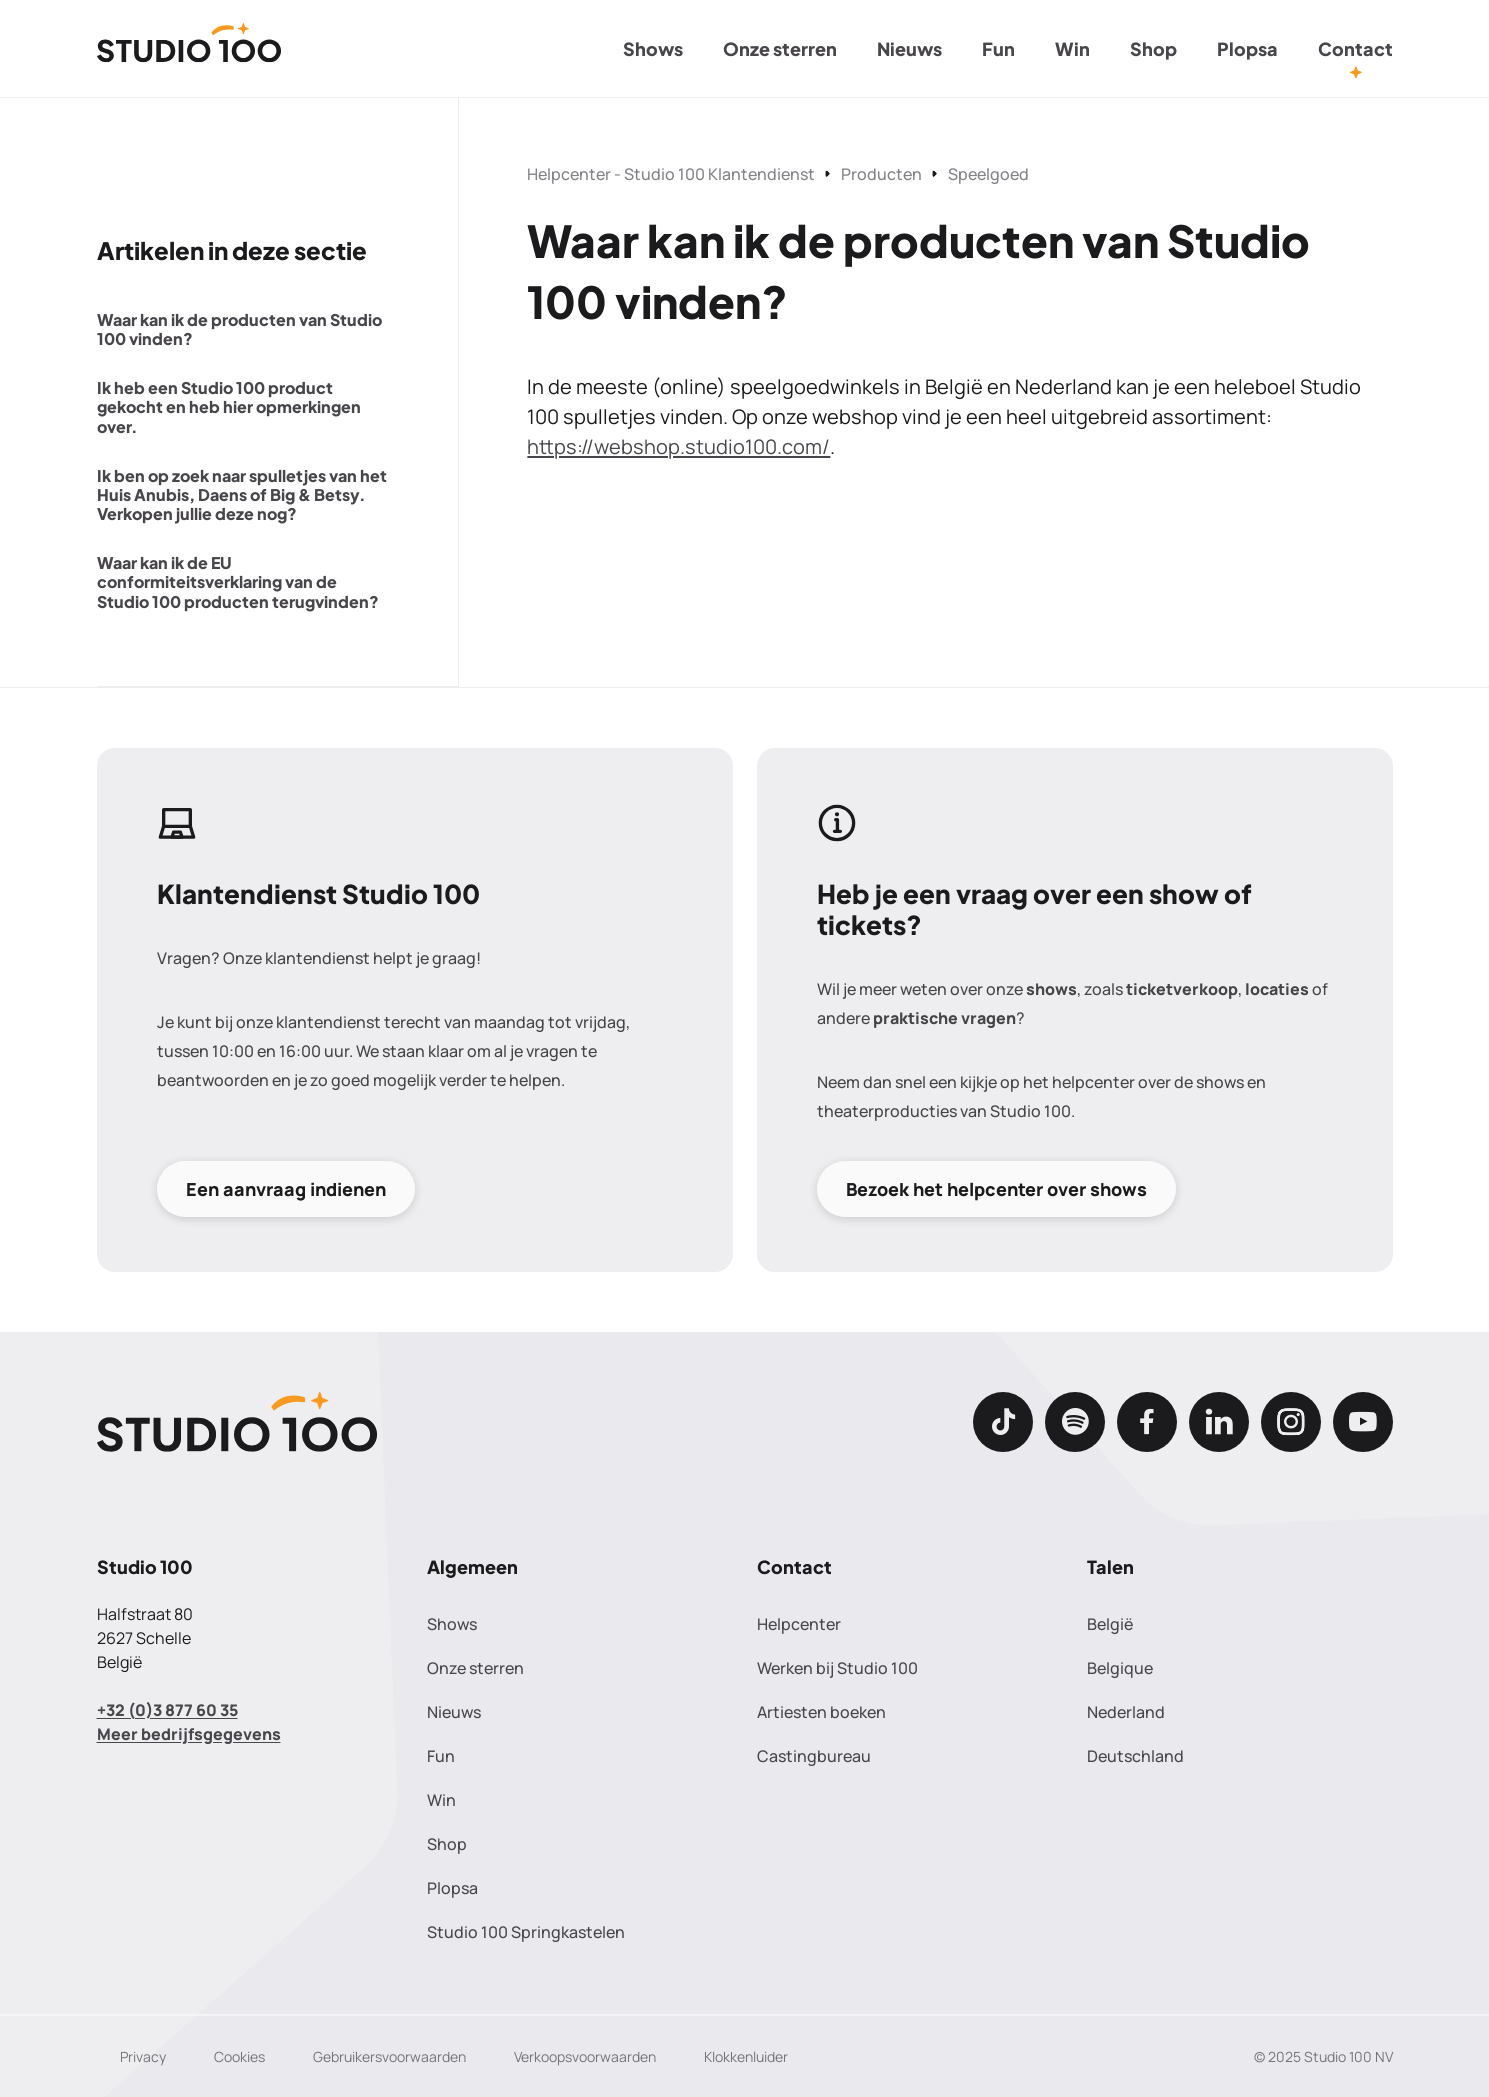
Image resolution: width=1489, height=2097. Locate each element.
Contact (1355, 48)
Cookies (239, 2056)
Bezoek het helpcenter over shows (996, 1188)
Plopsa (1247, 48)
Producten (881, 174)
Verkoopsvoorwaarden (585, 2056)
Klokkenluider (746, 2056)
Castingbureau (814, 1756)
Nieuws (909, 48)
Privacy (143, 2056)
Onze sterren (780, 48)
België (1110, 1624)
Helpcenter (799, 1624)
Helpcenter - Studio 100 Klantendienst (671, 174)
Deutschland (1135, 1756)
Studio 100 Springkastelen (526, 1932)
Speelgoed (988, 174)
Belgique (1120, 1668)
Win (1072, 48)
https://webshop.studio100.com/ (678, 446)
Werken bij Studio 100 (837, 1668)
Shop (1153, 48)
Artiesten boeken (821, 1712)
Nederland (1126, 1712)
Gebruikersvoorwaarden (389, 2056)
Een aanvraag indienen (286, 1188)
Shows (653, 48)
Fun (998, 48)
